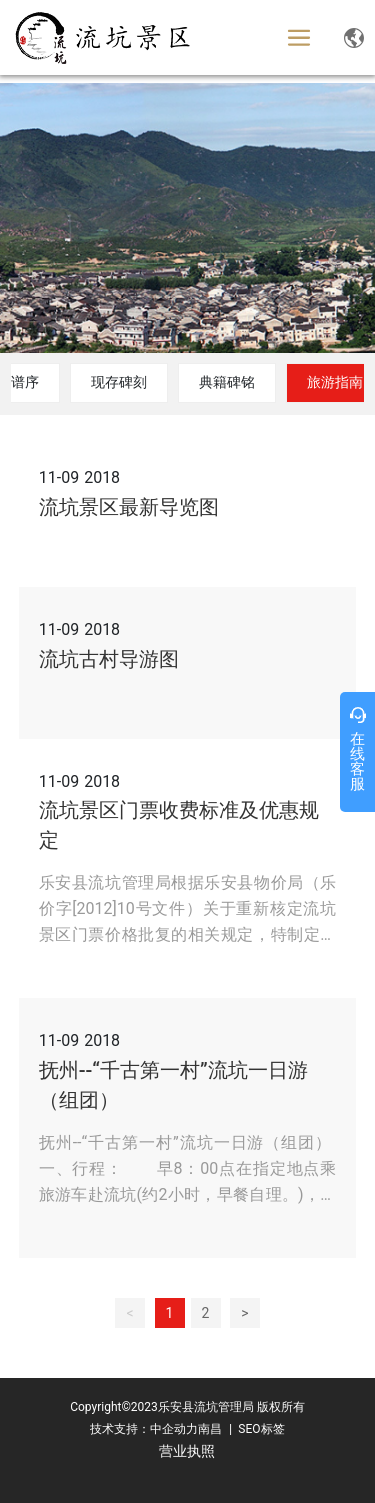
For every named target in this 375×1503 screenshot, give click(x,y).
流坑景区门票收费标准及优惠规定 (179, 825)
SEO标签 (259, 1429)
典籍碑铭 (227, 382)
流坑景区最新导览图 (129, 507)
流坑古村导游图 (109, 659)
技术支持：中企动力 (144, 1429)
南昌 (210, 1429)
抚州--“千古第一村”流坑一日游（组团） (173, 1085)
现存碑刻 (119, 382)
